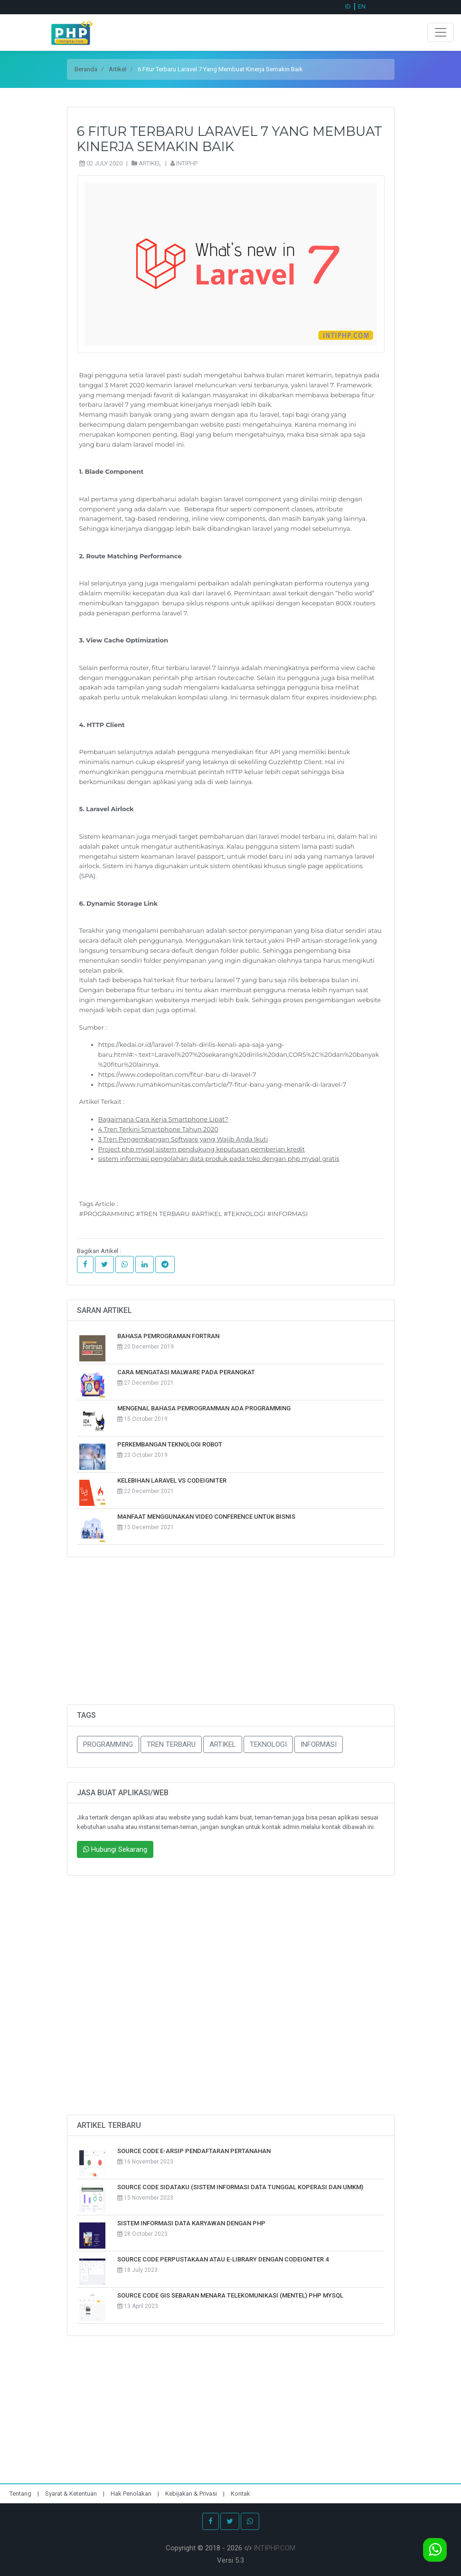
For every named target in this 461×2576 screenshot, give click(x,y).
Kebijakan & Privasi (191, 2493)
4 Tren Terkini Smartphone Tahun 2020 (158, 1129)
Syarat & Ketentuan (71, 2493)
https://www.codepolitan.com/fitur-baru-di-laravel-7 (177, 1074)
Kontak (240, 2493)
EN (362, 6)
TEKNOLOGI (268, 1744)
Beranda (86, 69)
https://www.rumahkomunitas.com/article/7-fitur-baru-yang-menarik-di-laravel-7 (222, 1084)
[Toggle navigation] (440, 32)
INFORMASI (319, 1744)
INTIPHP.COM (274, 2548)
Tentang (21, 2493)
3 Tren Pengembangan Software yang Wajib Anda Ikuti (183, 1139)
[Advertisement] (231, 1638)
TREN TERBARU (171, 1744)
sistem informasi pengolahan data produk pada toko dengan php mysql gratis (218, 1158)
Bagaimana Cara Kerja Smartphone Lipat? (163, 1119)
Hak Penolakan (132, 2493)
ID (348, 6)
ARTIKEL (222, 1744)
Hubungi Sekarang (115, 1849)
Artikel (117, 69)
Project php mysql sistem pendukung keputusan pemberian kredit (201, 1149)
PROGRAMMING (108, 1744)
